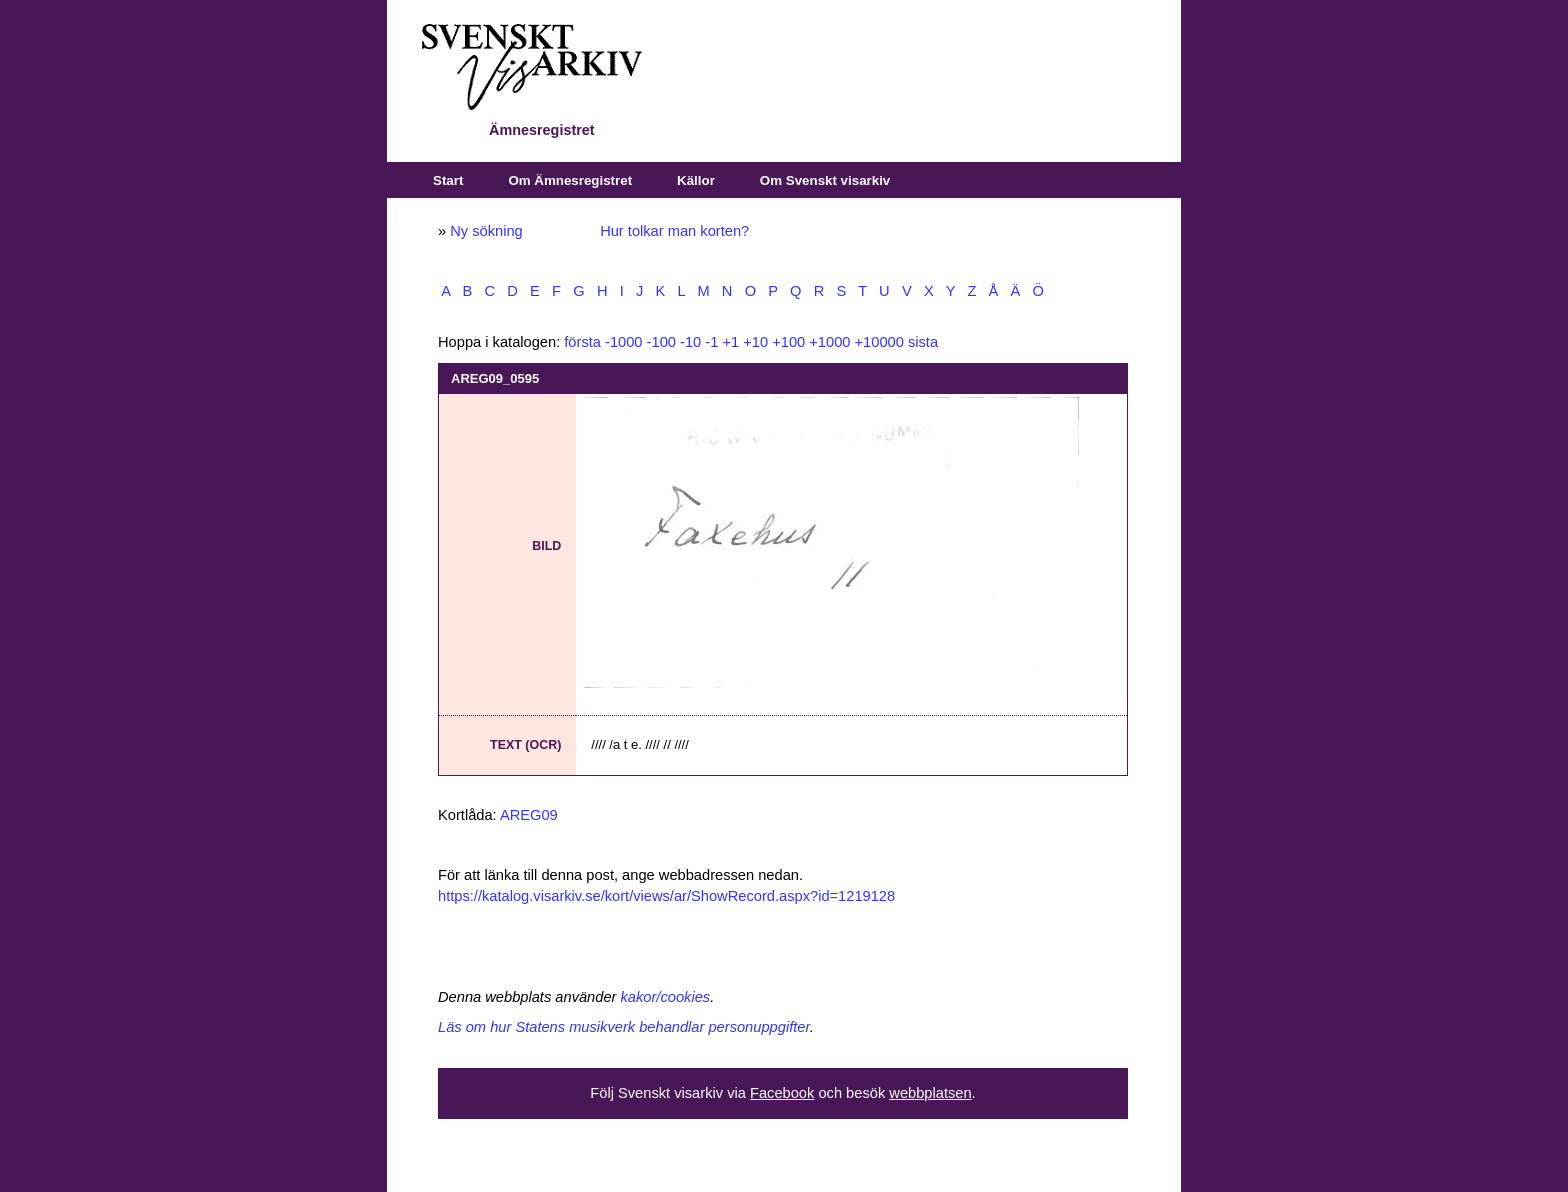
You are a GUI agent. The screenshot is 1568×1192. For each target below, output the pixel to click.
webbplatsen (930, 1093)
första (582, 342)
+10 (755, 342)
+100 (788, 342)
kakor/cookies (666, 997)
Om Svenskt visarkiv (825, 180)
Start (448, 180)
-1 (711, 342)
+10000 (879, 342)
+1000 (829, 342)
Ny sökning (486, 231)
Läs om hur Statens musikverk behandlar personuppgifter (624, 1027)
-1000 (624, 342)
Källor (696, 180)
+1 (730, 342)
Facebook (782, 1093)
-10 (690, 342)
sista (923, 342)
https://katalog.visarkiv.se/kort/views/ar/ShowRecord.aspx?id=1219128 (666, 896)
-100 (661, 342)
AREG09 (529, 815)
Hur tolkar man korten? (674, 231)
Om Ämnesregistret (570, 180)
